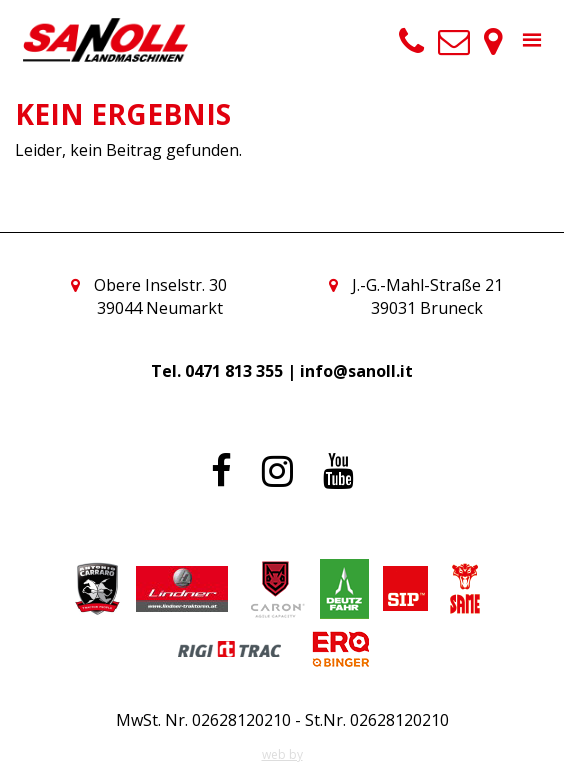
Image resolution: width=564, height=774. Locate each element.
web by (282, 754)
